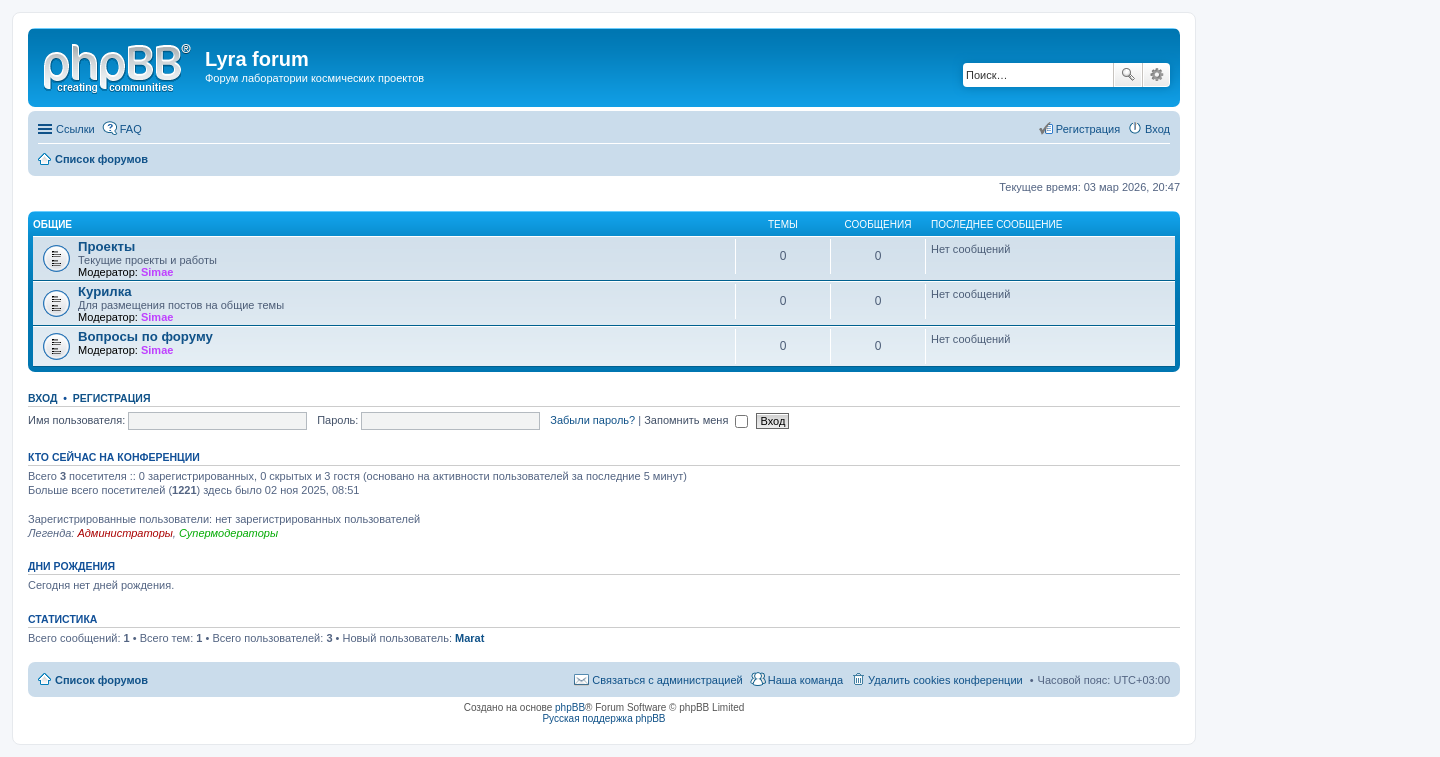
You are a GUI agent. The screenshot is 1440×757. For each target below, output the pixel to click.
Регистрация (112, 398)
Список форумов (101, 680)
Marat (469, 638)
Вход (42, 398)
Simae (157, 272)
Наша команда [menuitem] (805, 680)
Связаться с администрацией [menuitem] (667, 680)
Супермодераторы (228, 533)
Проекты (106, 246)
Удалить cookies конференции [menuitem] (945, 680)
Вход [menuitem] (1157, 129)
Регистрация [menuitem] (1088, 129)
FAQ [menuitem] (131, 129)
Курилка (105, 291)
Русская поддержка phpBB (603, 718)
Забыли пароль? (592, 420)
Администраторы (124, 533)
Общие (52, 224)
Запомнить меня (696, 420)
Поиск (1128, 75)
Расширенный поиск (1156, 75)
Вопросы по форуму (145, 336)
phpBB (570, 707)
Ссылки (75, 129)
